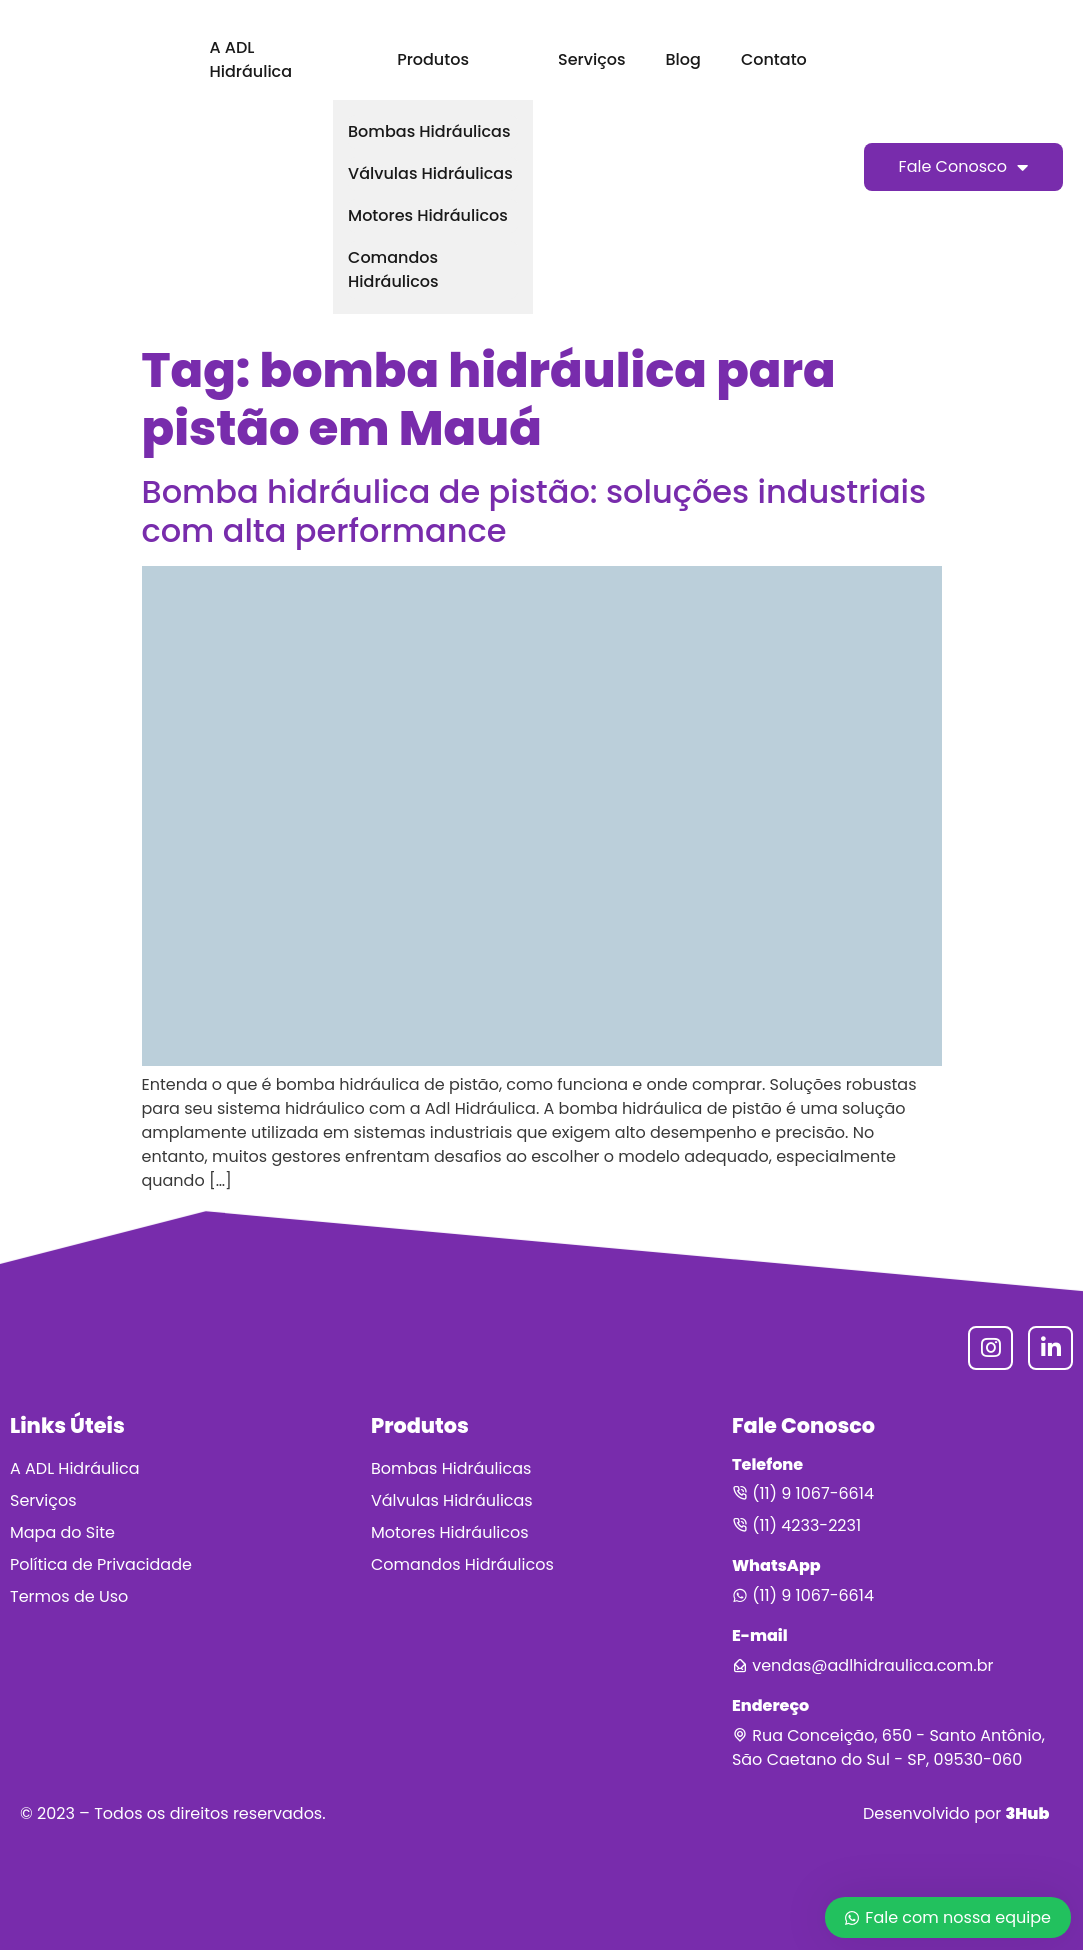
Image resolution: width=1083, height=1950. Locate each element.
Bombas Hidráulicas (429, 131)
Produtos (433, 59)
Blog (683, 59)
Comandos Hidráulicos (393, 269)
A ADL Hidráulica (250, 59)
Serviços (591, 59)
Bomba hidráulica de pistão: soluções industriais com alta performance (534, 510)
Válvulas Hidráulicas (430, 173)
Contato (774, 59)
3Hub (1027, 1813)
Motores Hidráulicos (428, 215)
